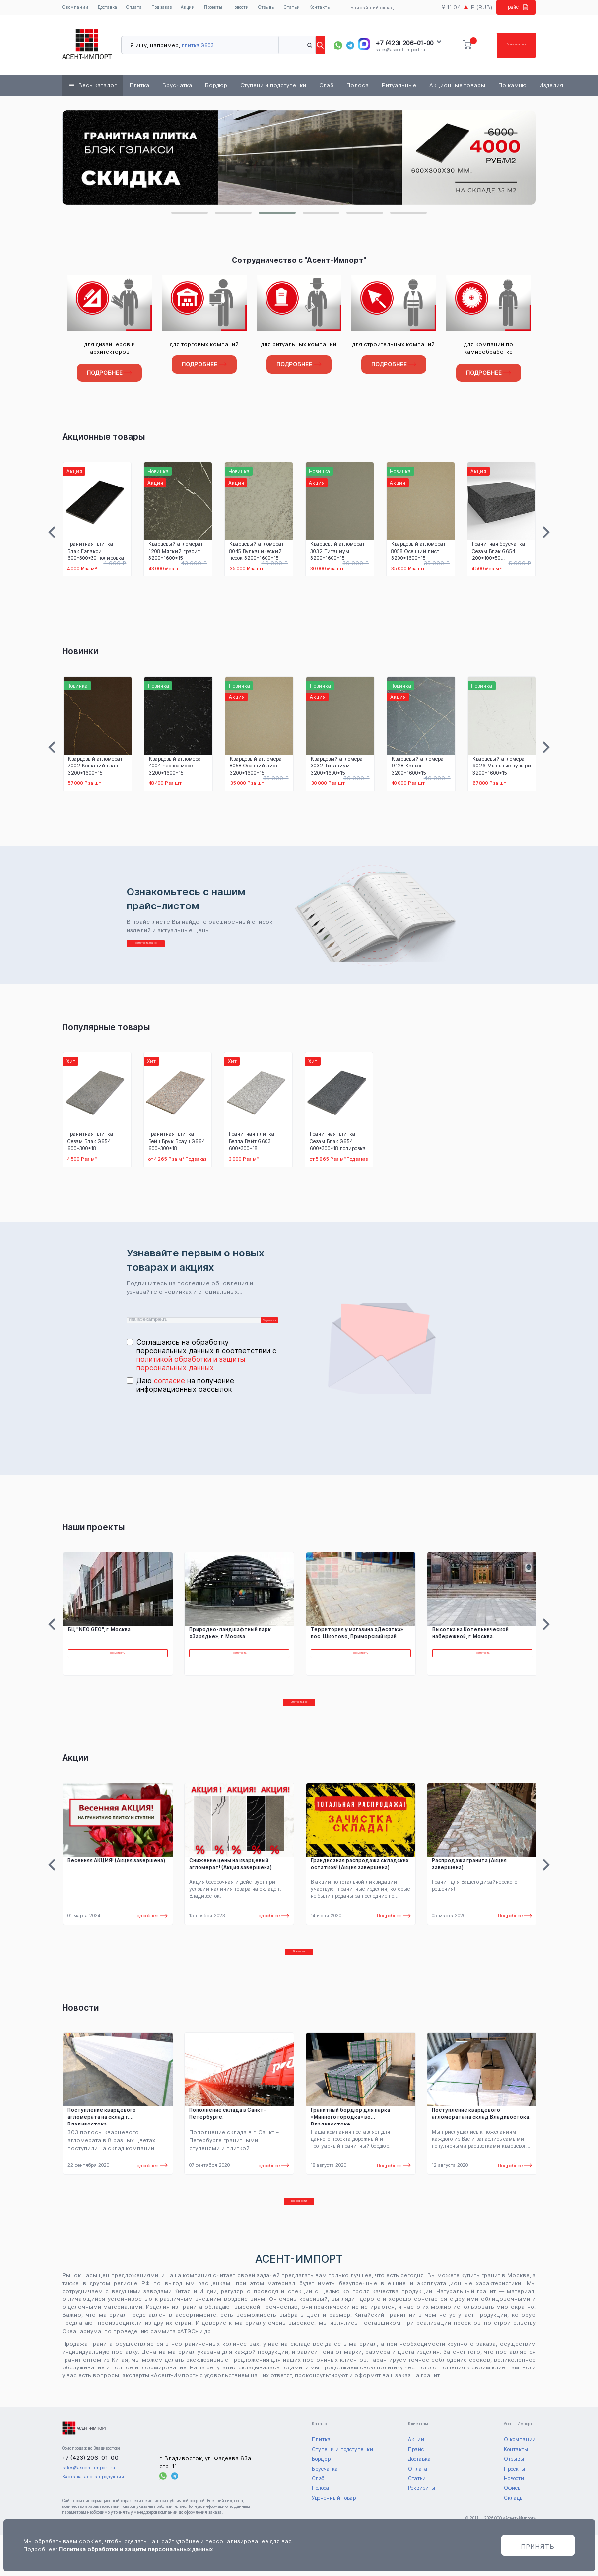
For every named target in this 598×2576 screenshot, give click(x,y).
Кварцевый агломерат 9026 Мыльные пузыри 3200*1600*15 (501, 768)
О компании (76, 8)
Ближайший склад (370, 8)
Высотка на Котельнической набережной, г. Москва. (470, 1643)
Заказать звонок (502, 47)
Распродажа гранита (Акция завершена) (469, 1884)
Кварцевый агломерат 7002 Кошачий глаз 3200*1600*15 (95, 768)
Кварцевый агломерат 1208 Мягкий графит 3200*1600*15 (175, 553)
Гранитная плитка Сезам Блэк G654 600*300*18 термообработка (90, 1143)
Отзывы (276, 8)
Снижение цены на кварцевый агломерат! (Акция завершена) (230, 1884)
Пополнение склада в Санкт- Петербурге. (227, 2144)
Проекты (219, 8)
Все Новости (299, 2237)
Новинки (80, 653)
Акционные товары (457, 87)
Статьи (302, 8)
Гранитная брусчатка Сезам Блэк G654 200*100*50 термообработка (498, 553)
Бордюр (216, 87)
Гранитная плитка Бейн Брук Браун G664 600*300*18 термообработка (176, 1143)
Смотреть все (299, 1718)
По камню (512, 87)
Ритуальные (399, 87)
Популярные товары (106, 1029)
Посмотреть (117, 1666)
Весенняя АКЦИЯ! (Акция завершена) (116, 1881)
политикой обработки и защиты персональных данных (190, 1373)
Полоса (357, 87)
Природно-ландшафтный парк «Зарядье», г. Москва (230, 1643)
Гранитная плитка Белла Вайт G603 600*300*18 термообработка (251, 1143)
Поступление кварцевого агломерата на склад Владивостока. (481, 2144)
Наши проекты (93, 1537)
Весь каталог (97, 87)
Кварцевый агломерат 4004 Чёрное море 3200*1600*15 (176, 768)
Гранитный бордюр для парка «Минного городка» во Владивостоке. (350, 2147)
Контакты (330, 8)
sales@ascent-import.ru (400, 51)
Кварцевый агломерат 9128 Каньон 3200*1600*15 (419, 768)
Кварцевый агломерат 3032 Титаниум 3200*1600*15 (337, 553)
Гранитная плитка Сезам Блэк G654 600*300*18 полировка (338, 1143)
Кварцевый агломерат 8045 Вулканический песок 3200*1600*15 (256, 553)
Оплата (137, 8)
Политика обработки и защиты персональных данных (136, 2549)
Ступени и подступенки (273, 87)
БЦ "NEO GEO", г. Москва (99, 1640)
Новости (248, 8)
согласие (169, 1391)
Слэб (326, 87)
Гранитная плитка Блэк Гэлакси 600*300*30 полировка (95, 553)
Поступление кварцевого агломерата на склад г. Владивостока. (101, 2147)
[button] (189, 215)
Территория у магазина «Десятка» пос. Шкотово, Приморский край (357, 1643)
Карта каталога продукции (93, 2517)
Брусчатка (177, 87)
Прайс (513, 8)
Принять (538, 2546)
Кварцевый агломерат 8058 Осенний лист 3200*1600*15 (418, 553)
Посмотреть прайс (172, 949)
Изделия (551, 87)
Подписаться (257, 1326)
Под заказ (166, 8)
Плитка (139, 87)
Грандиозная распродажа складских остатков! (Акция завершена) (360, 1884)
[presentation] (202, 1438)
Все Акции (299, 1977)
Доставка (109, 8)
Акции (193, 8)
